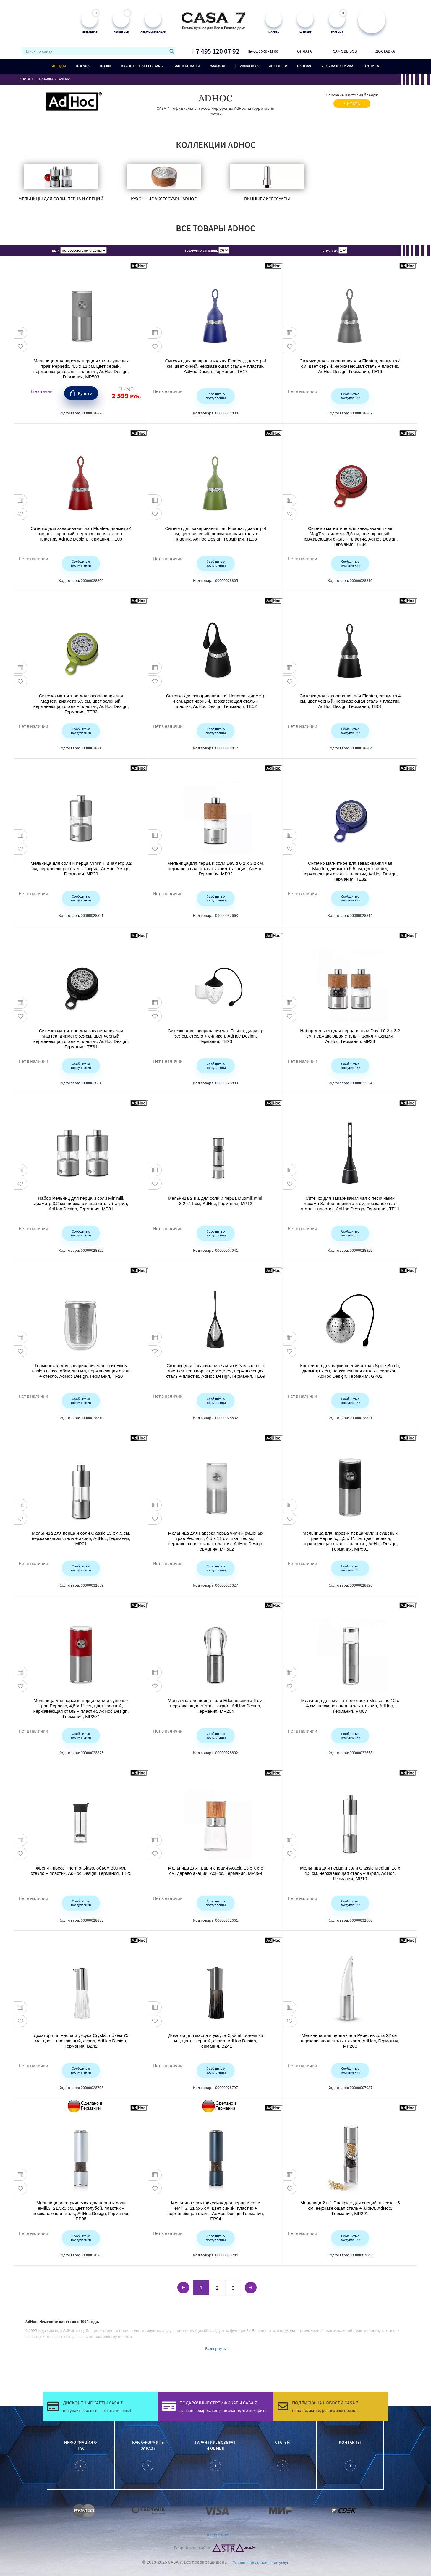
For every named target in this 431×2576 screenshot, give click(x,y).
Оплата (304, 51)
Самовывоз (345, 51)
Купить (85, 393)
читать (352, 104)
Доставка (385, 51)
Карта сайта (218, 2535)
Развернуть (215, 2348)
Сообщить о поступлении (216, 395)
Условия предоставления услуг (261, 2562)
